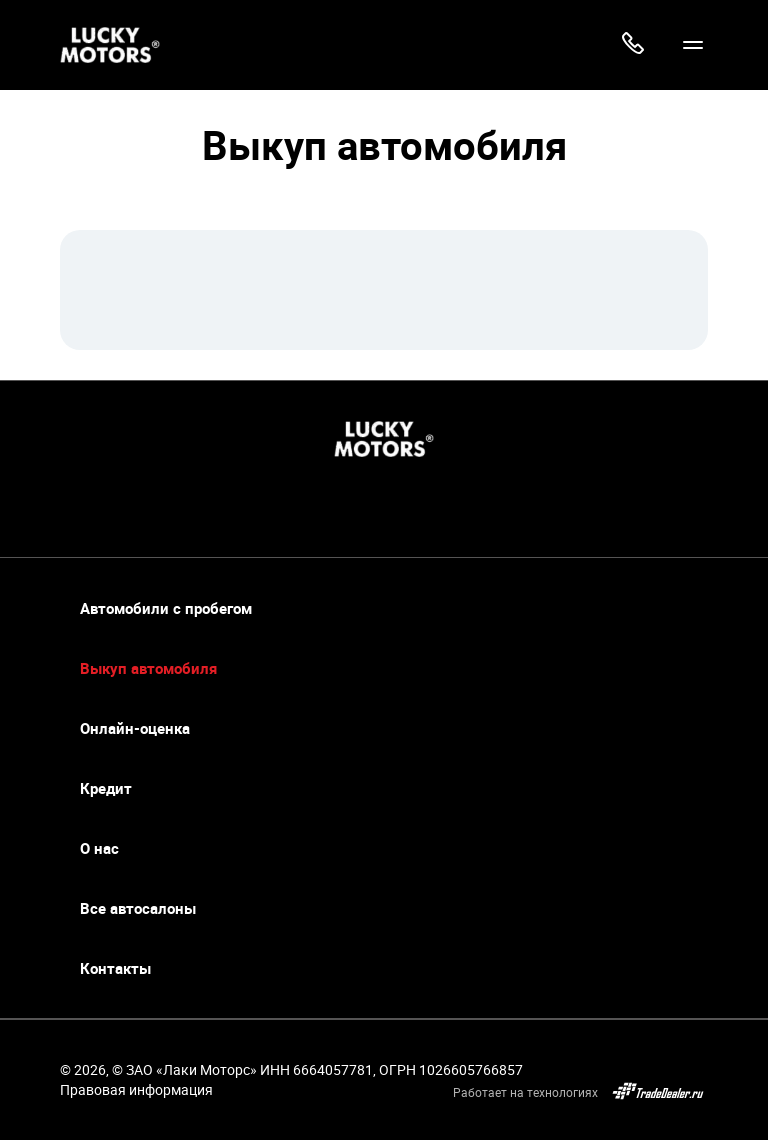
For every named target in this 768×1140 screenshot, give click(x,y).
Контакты (115, 968)
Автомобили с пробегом (166, 608)
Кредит (106, 788)
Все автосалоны (138, 908)
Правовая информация (136, 1089)
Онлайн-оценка (135, 728)
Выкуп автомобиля (148, 668)
